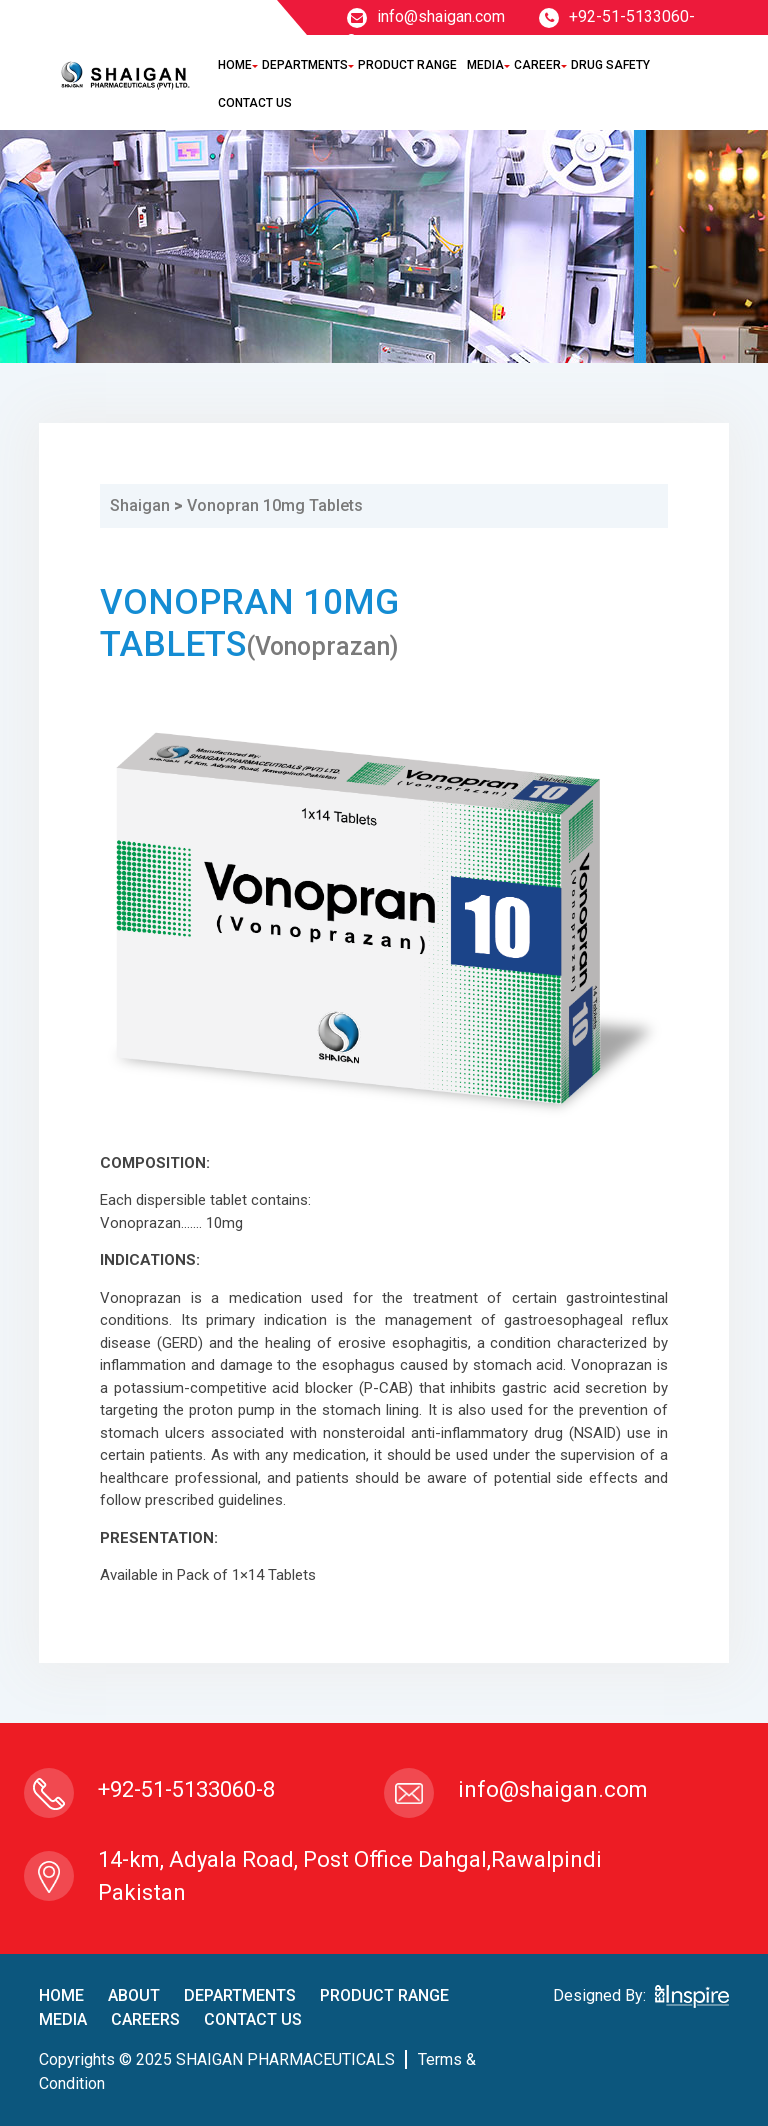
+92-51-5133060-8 (186, 1789)
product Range (384, 1995)
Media (485, 65)
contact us (253, 2019)
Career (537, 65)
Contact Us (255, 103)
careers (145, 2019)
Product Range (407, 65)
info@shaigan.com (426, 16)
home (61, 1995)
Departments (305, 65)
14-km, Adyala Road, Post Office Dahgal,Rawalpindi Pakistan (350, 1876)
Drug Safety (610, 65)
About (134, 1995)
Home (235, 65)
